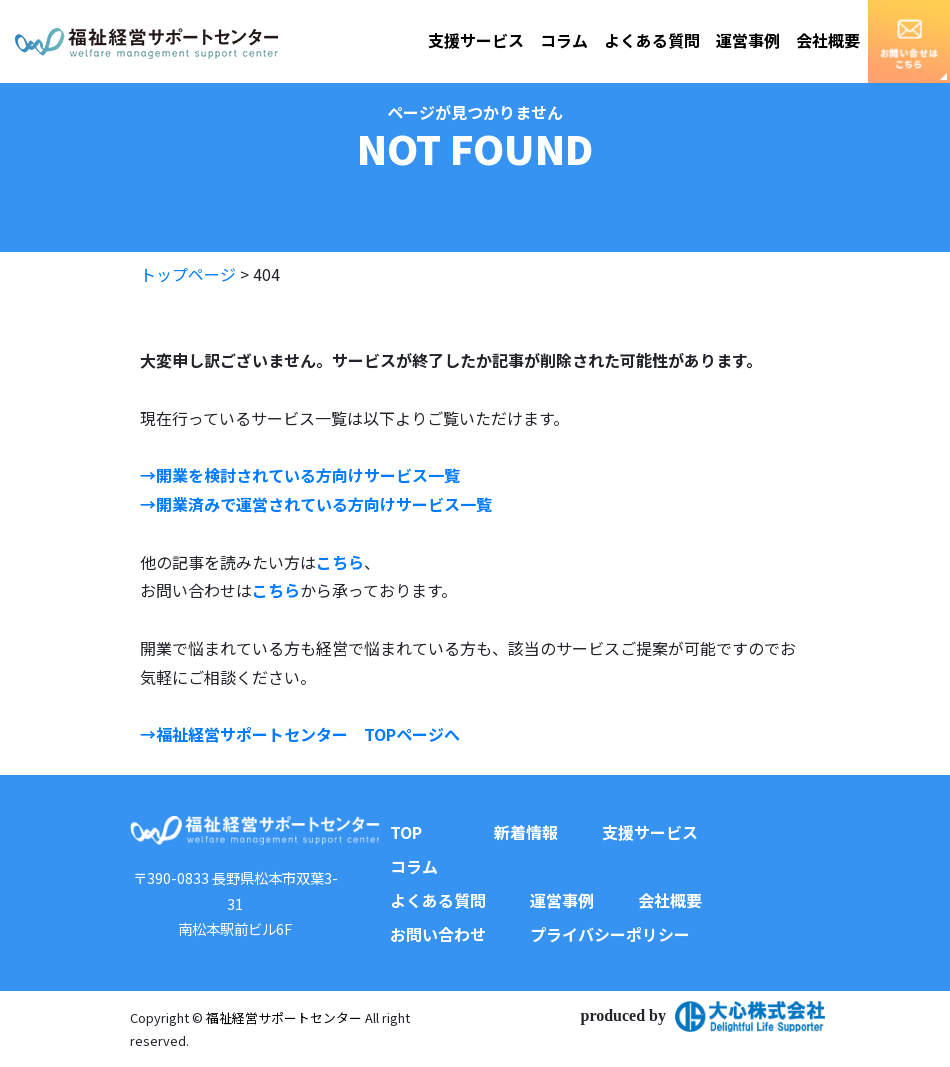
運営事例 (748, 40)
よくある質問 (652, 40)
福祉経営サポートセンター (284, 1017)
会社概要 (828, 40)
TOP (406, 832)
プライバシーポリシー (610, 934)
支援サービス (476, 40)
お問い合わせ (438, 934)
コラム (564, 40)
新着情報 (526, 832)
